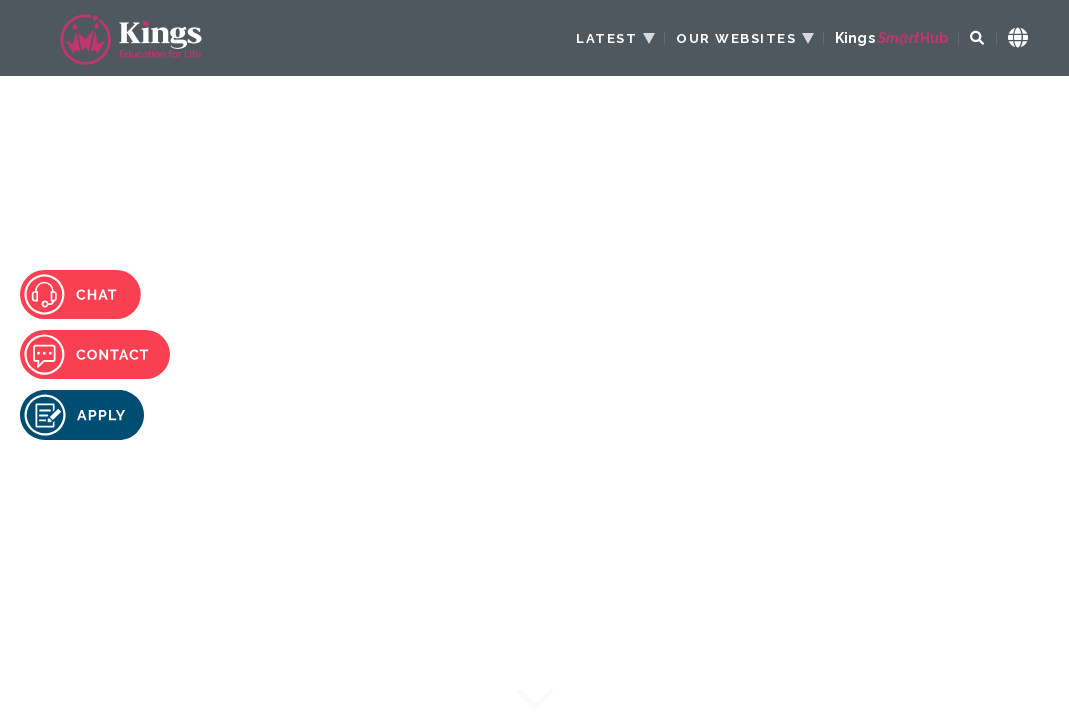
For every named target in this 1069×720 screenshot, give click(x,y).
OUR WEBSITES (736, 38)
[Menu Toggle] (1004, 117)
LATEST (606, 38)
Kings (891, 38)
